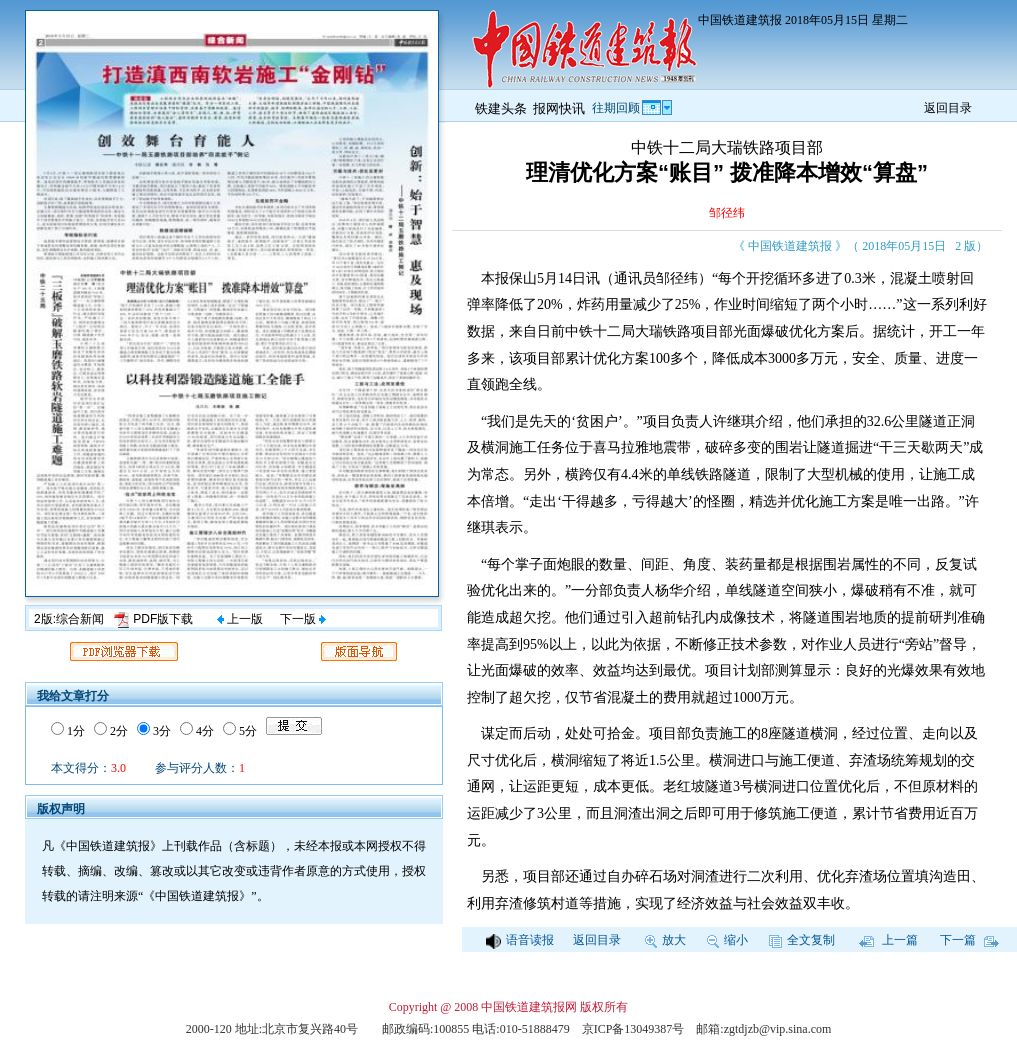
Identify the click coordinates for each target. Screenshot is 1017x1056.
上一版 (240, 619)
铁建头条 (501, 108)
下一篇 (969, 940)
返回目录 (948, 108)
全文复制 (802, 940)
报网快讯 (559, 108)
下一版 (303, 619)
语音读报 (520, 940)
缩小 (727, 940)
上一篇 (888, 940)
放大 (665, 940)
